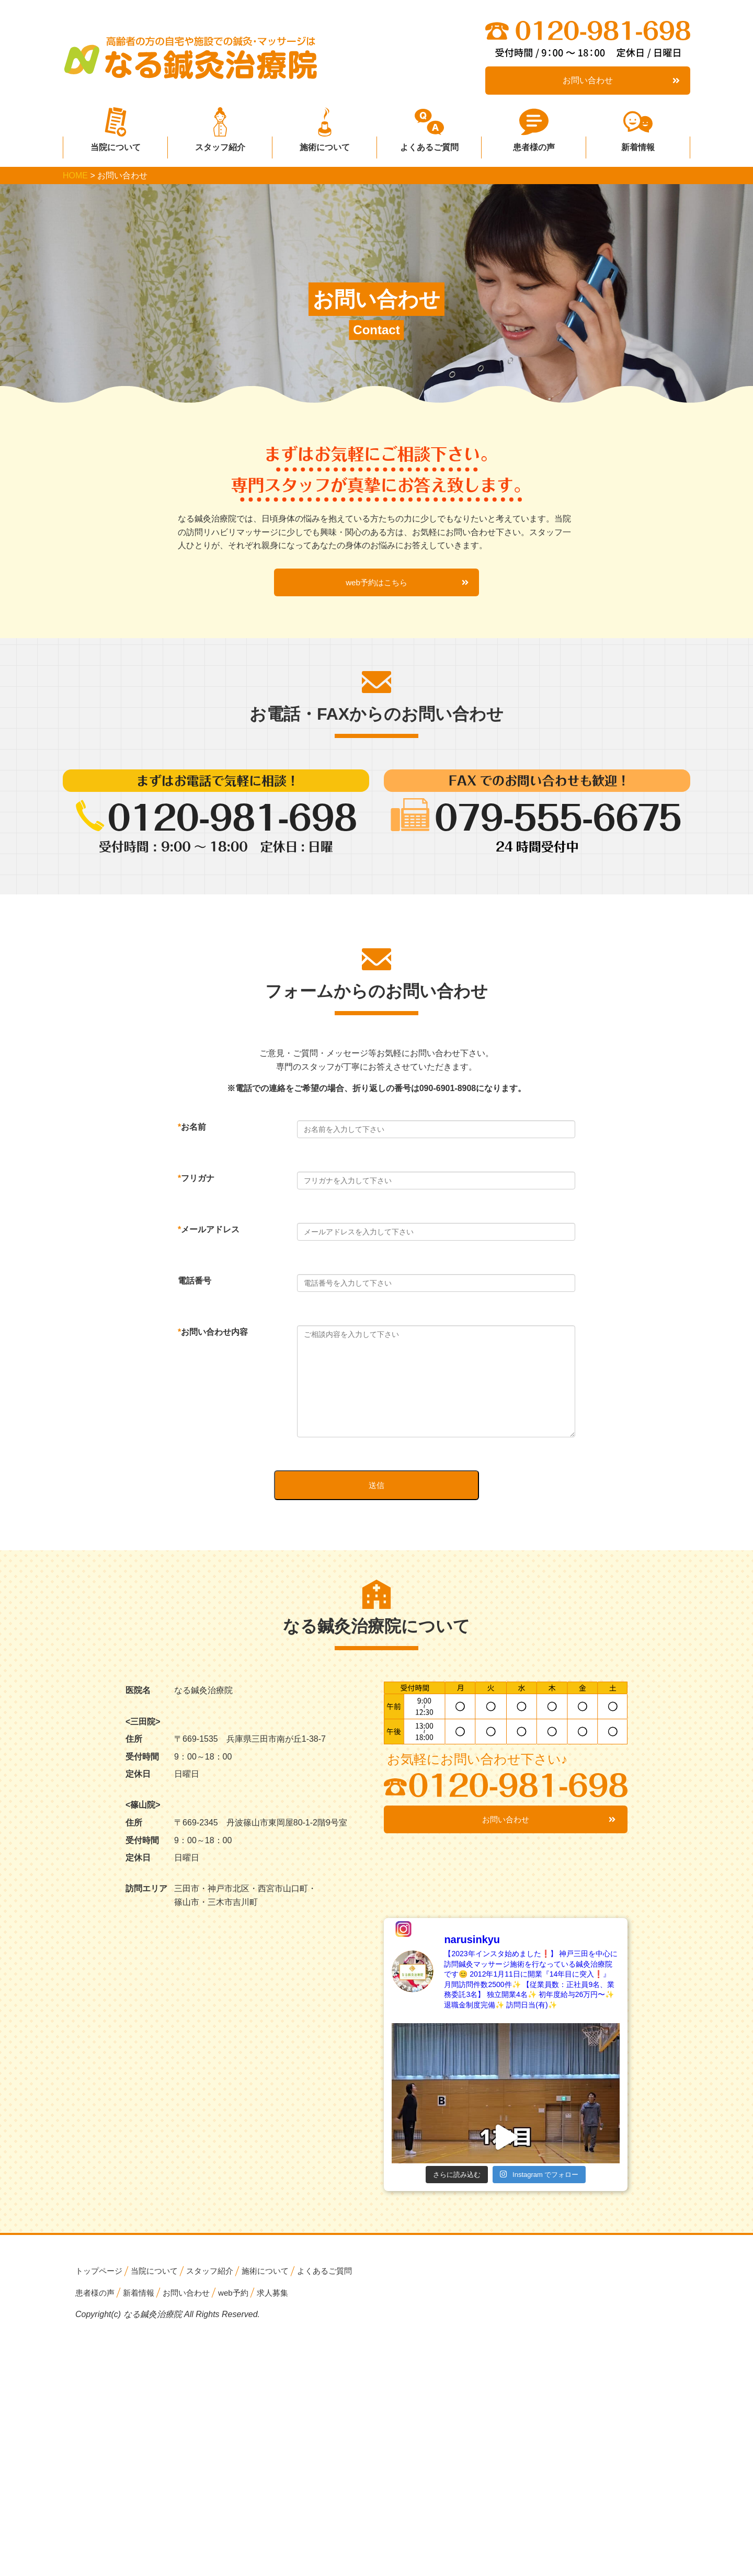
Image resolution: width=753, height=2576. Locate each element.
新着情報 (638, 144)
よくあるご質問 (429, 144)
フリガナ (196, 1183)
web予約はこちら (406, 587)
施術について (325, 144)
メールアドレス (208, 1234)
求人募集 (283, 2303)
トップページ (100, 2281)
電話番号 (194, 1285)
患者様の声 (534, 144)
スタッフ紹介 (220, 144)
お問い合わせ (621, 80)
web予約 (242, 2303)
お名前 (192, 1132)
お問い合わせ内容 (213, 1337)
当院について (115, 144)
